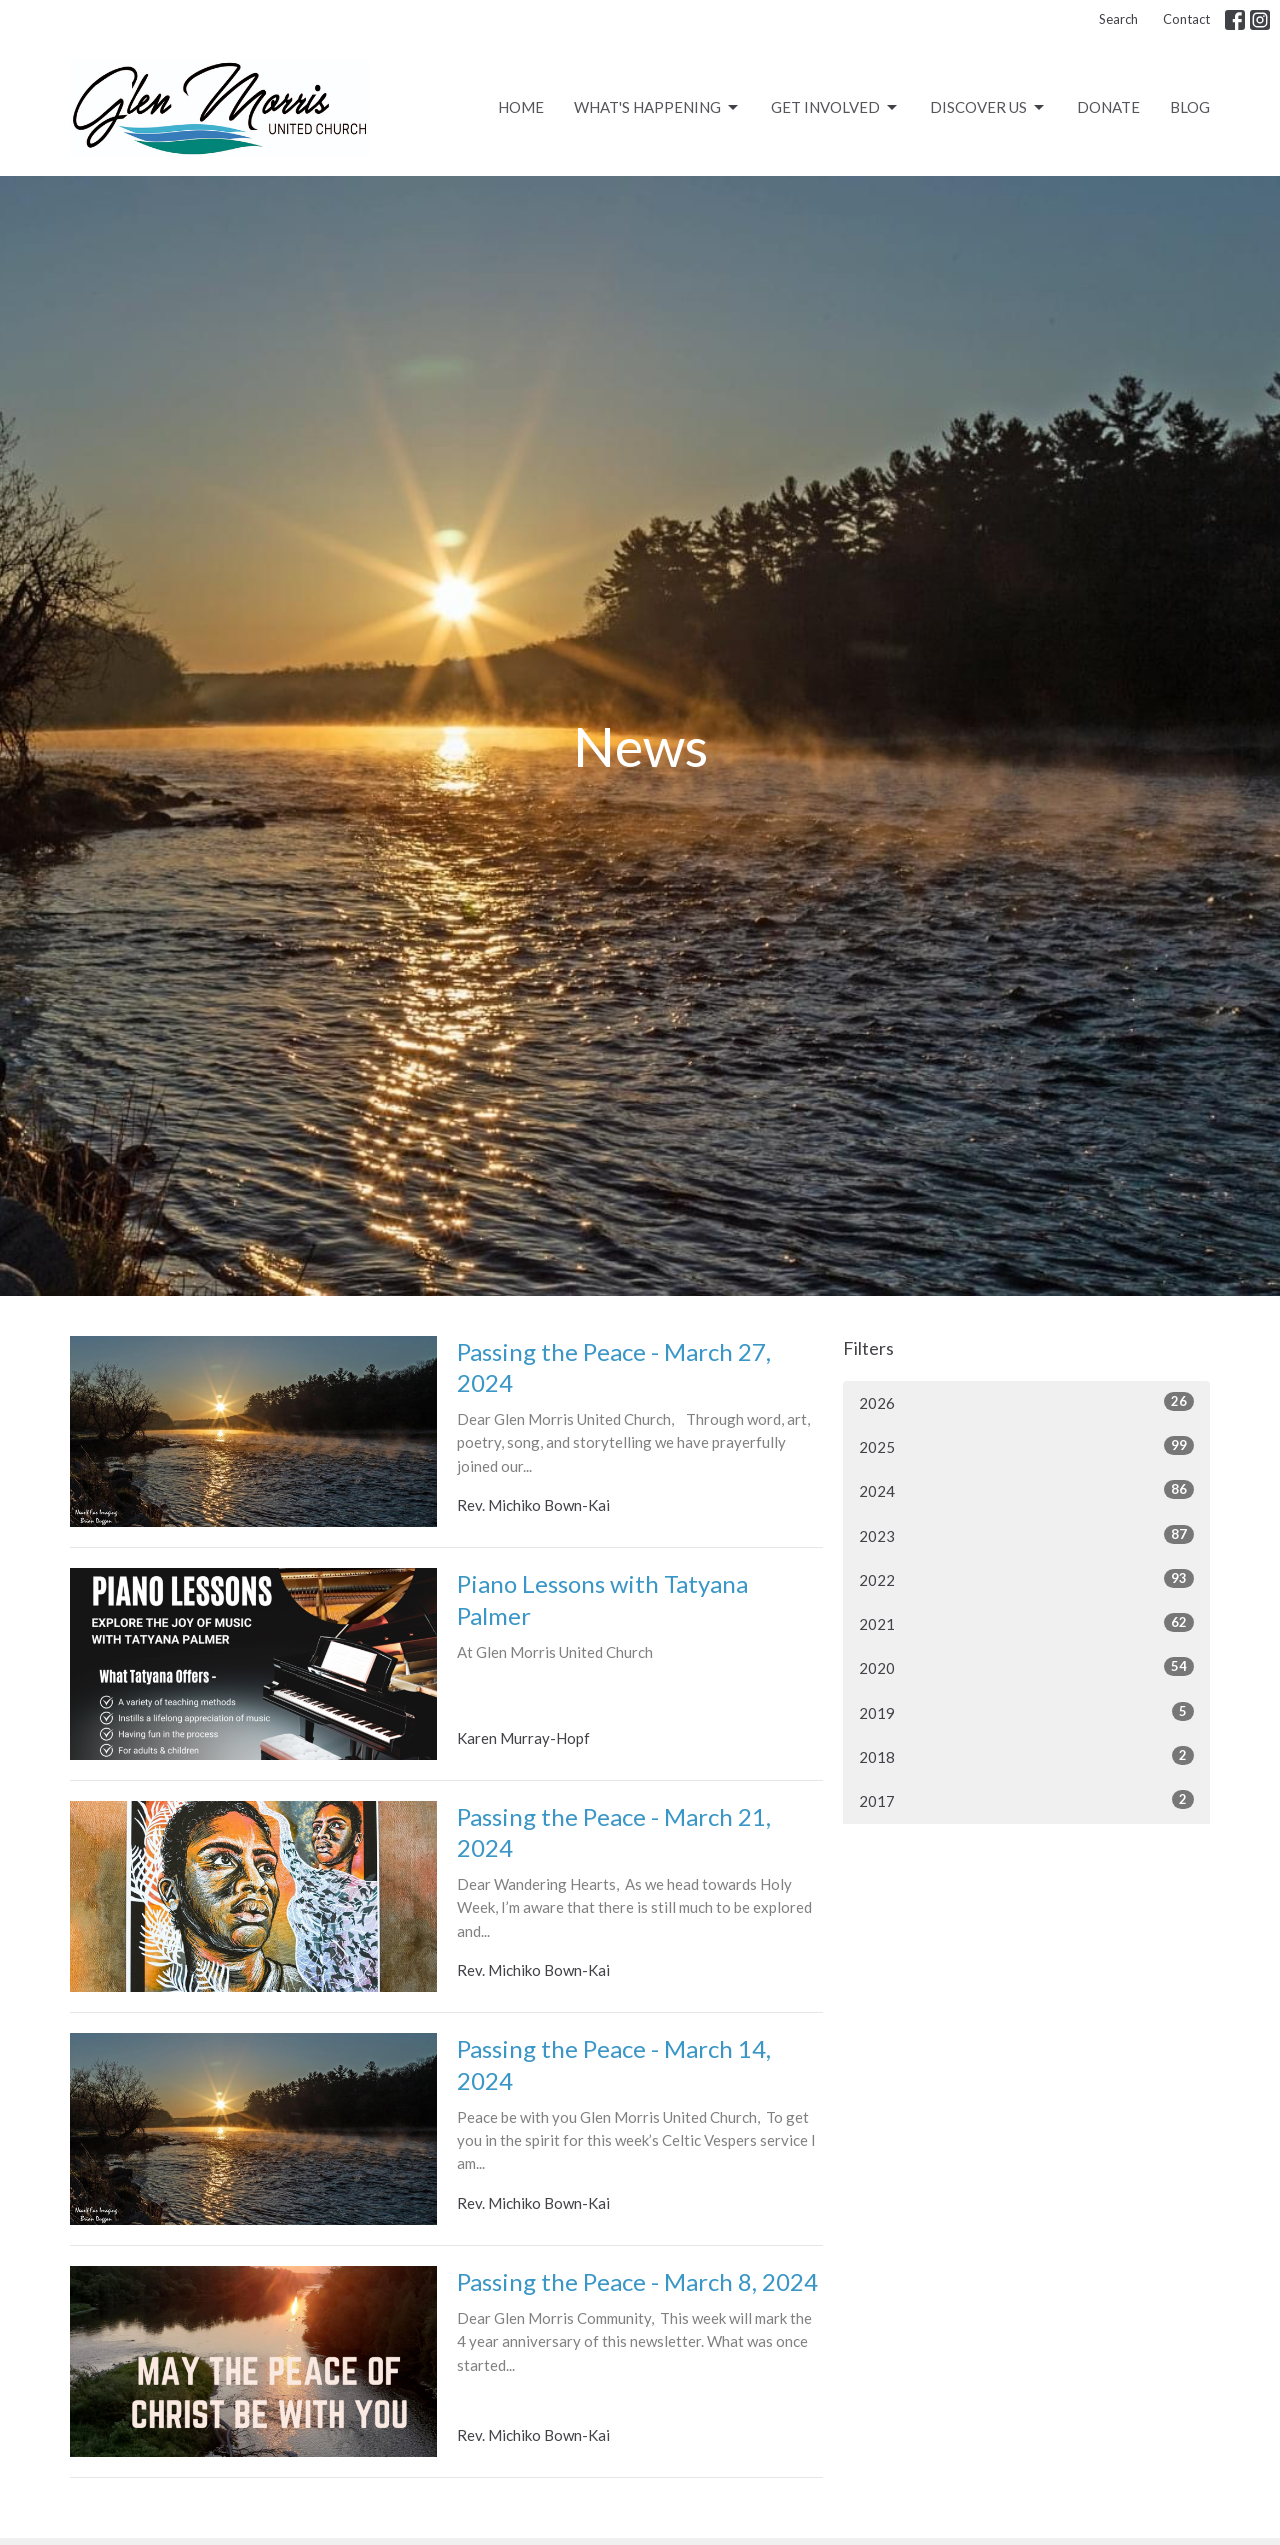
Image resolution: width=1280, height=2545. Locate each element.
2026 (1026, 1402)
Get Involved (835, 108)
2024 (1026, 1490)
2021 (1026, 1623)
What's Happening (657, 108)
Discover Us (988, 108)
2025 (1026, 1446)
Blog (1190, 107)
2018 (1026, 1756)
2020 (1026, 1667)
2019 (1026, 1712)
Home (521, 107)
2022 (1026, 1579)
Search (1118, 19)
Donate (1108, 107)
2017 (1026, 1800)
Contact (1186, 19)
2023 (1026, 1535)
